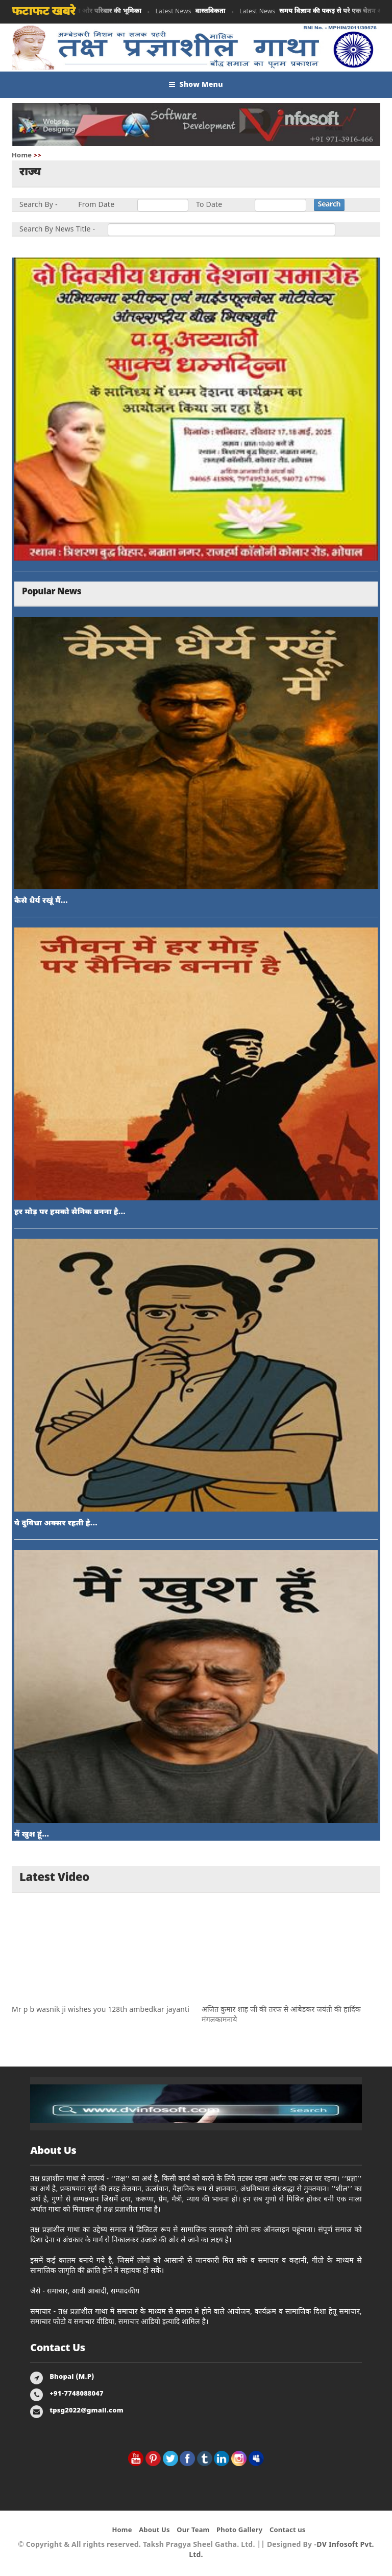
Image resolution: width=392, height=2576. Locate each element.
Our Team (193, 2530)
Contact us (288, 2530)
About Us (154, 2530)
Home (22, 155)
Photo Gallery (239, 2530)
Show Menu (196, 84)
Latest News (192, 11)
